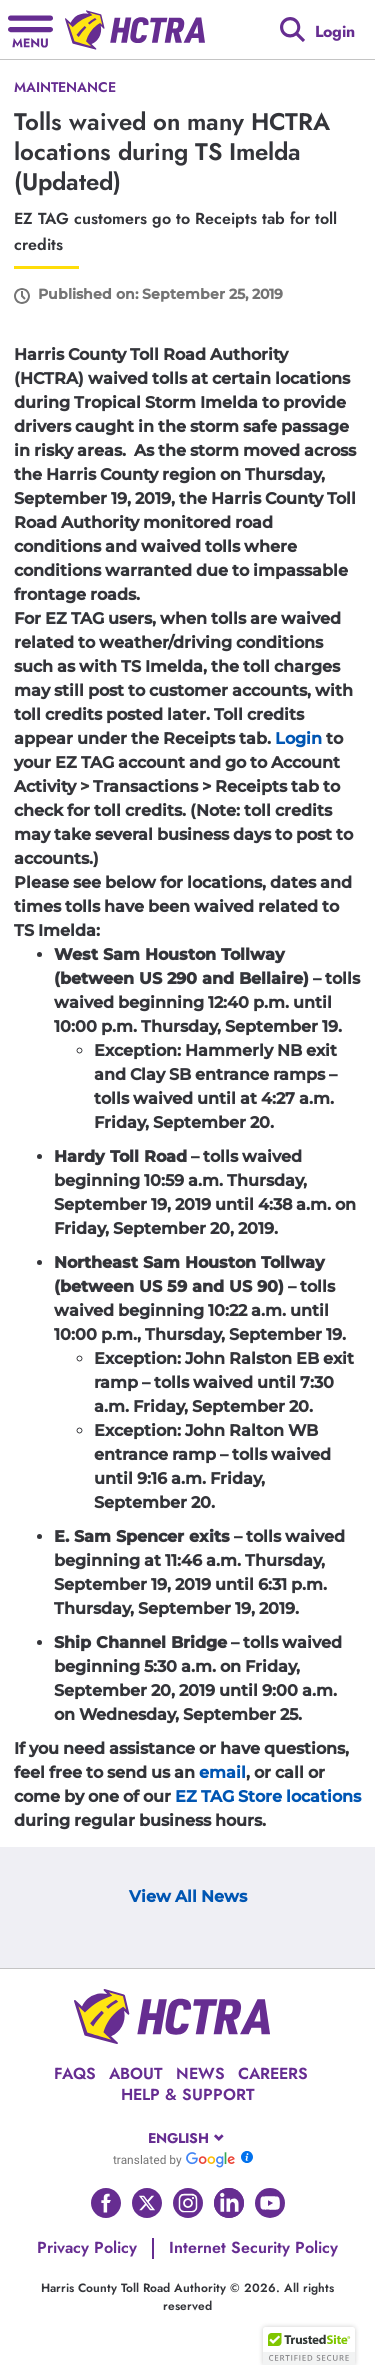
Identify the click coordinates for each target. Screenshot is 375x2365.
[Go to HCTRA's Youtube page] (270, 2203)
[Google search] (292, 29)
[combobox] (187, 2138)
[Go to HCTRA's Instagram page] (188, 2203)
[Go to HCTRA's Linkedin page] (229, 2203)
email (222, 1772)
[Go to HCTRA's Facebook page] (106, 2203)
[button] (309, 2346)
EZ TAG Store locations (268, 1796)
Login (298, 738)
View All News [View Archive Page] (188, 1896)
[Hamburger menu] (30, 29)
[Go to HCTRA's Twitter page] (147, 2203)
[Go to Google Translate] (174, 2159)
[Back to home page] (135, 30)
